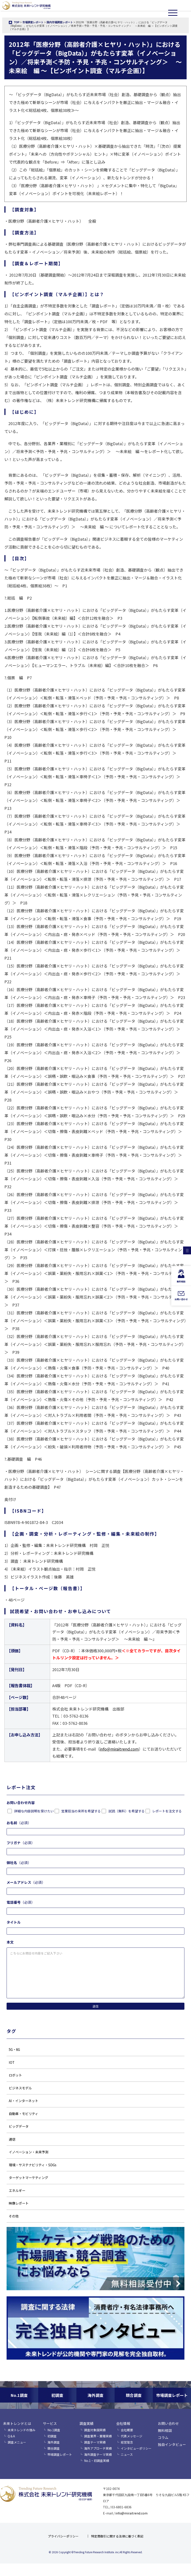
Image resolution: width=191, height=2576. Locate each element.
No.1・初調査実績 (96, 2460)
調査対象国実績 (95, 2430)
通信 (12, 2139)
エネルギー (17, 2190)
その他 (14, 2216)
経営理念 (127, 2442)
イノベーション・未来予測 (28, 2151)
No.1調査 (53, 2430)
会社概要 (127, 2430)
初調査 (52, 2436)
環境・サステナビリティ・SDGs (32, 2164)
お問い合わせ (168, 2423)
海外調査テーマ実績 (98, 2454)
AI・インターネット (23, 2100)
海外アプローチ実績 (98, 2448)
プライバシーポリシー (63, 2536)
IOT (11, 2062)
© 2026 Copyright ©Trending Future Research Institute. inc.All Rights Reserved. (95, 2552)
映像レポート (19, 2203)
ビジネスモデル (20, 2087)
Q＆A (11, 2436)
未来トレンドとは (17, 2423)
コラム (163, 2437)
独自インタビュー (172, 2444)
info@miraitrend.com (119, 1749)
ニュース (127, 2454)
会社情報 (123, 2423)
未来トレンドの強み (21, 2430)
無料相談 (165, 2430)
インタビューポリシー (136, 2448)
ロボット (15, 2075)
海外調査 (53, 2442)
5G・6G (14, 2049)
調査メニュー (17, 2442)
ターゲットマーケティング (28, 2177)
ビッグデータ (19, 2126)
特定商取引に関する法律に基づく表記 (117, 2536)
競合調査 (53, 2448)
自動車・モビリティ (23, 2113)
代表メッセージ (131, 2436)
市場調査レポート (59, 2454)
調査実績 (86, 2423)
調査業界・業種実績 (98, 2436)
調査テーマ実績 (95, 2442)
